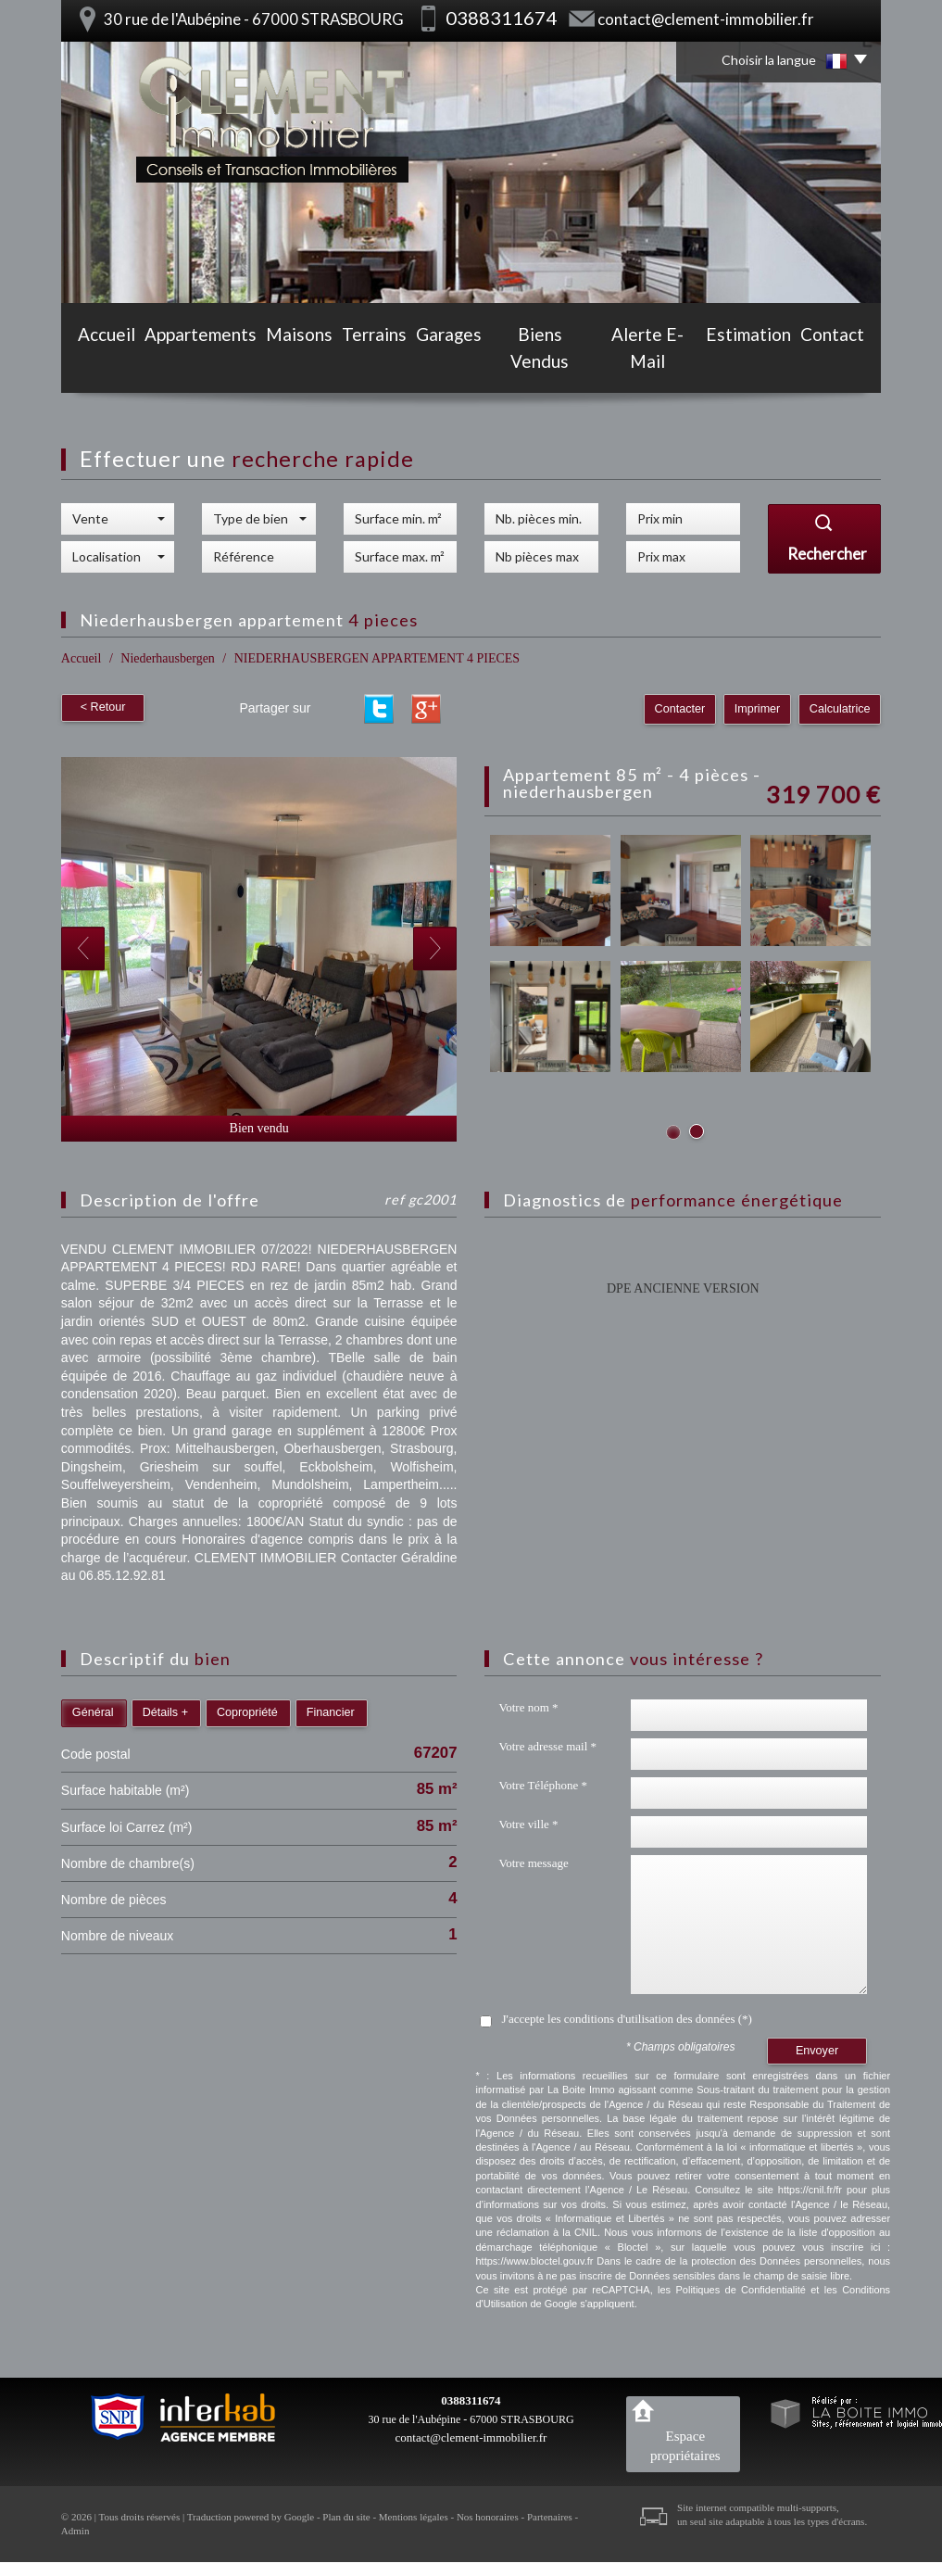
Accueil (97, 363)
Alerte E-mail (652, 363)
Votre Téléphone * (542, 1785)
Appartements (190, 363)
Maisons (289, 363)
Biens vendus (543, 363)
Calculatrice (840, 708)
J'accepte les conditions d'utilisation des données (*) (626, 2019)
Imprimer (758, 708)
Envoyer (817, 2050)
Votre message (533, 1863)
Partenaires (549, 2516)
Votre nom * (528, 1707)
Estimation (756, 363)
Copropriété (247, 1712)
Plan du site (346, 2516)
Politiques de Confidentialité (740, 2289)
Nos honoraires (488, 2516)
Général (93, 1712)
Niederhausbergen (167, 658)
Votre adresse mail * (547, 1746)
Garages (448, 363)
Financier (331, 1712)
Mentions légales (413, 2516)
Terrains (369, 363)
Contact (842, 363)
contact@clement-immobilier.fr (705, 19)
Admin (75, 2530)
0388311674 (470, 2400)
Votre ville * (528, 1824)
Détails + (165, 1712)
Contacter (682, 708)
